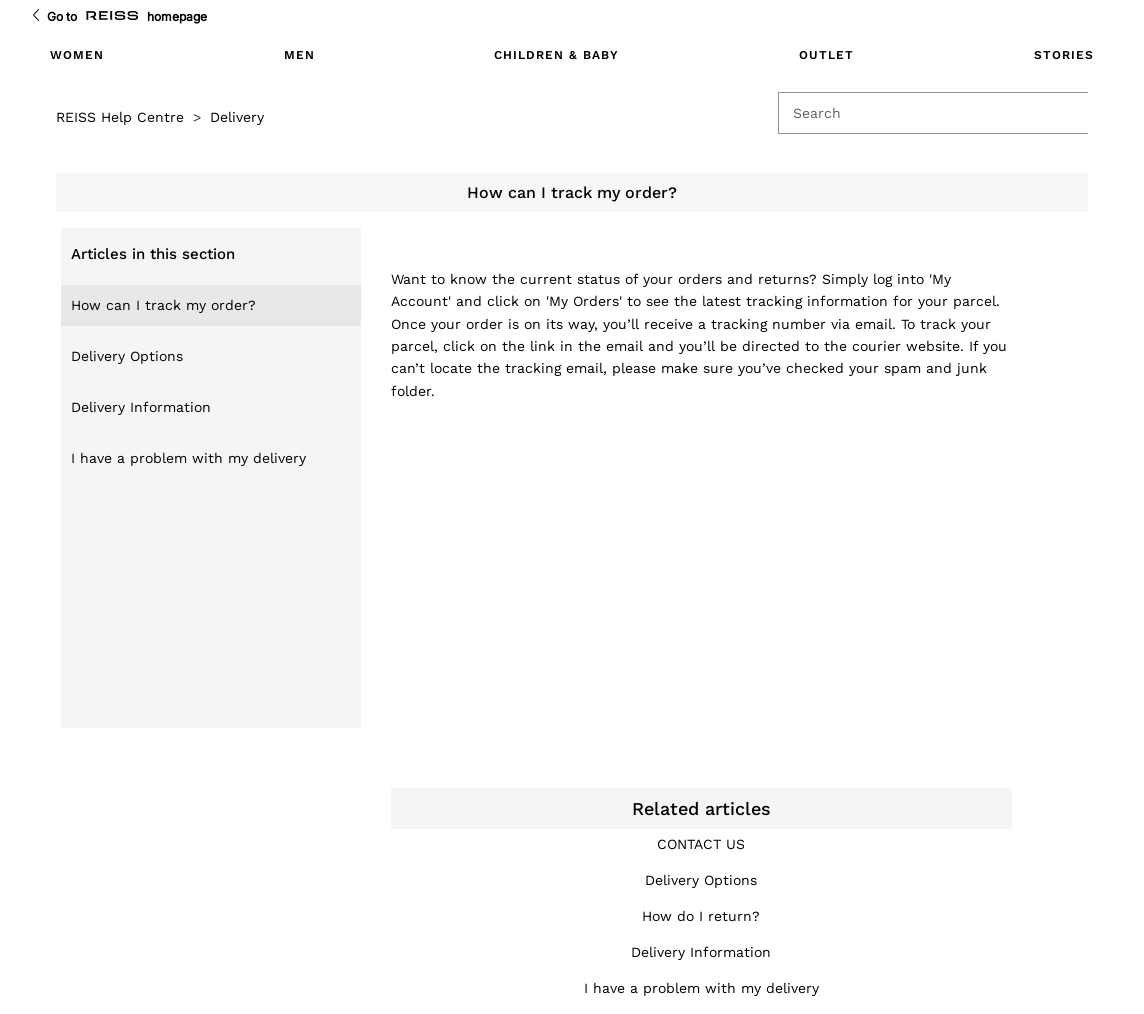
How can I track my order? (163, 305)
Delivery (237, 117)
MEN (299, 55)
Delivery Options (127, 356)
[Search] (941, 113)
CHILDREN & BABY (556, 55)
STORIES (1064, 55)
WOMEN (77, 55)
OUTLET (826, 55)
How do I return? (701, 916)
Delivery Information (141, 407)
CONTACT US (701, 844)
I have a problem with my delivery (188, 458)
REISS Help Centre (120, 117)
